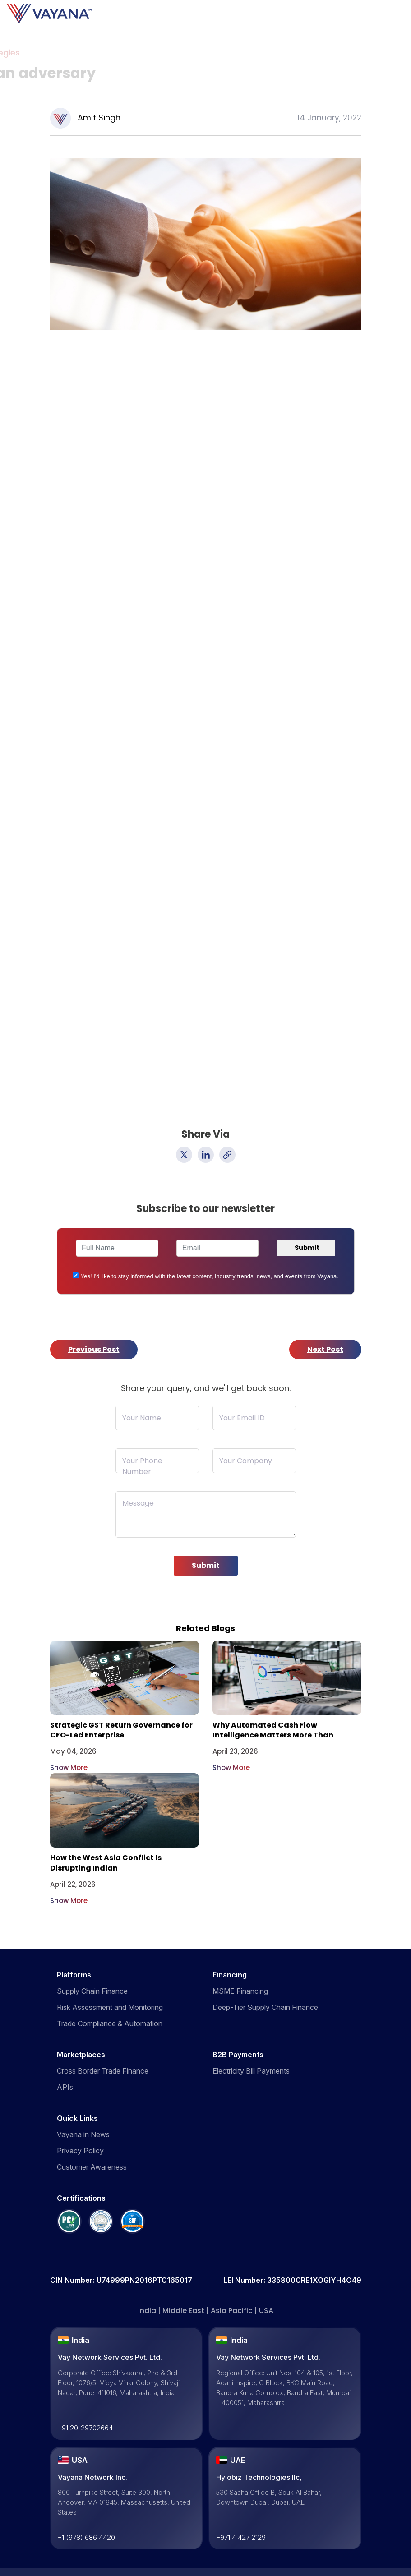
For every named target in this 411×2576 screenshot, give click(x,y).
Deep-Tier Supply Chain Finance (265, 2007)
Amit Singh (99, 117)
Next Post (325, 1349)
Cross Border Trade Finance (102, 2070)
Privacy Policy (80, 2150)
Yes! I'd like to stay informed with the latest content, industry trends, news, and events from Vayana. (209, 1276)
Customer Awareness (92, 2166)
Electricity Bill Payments (251, 2070)
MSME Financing (240, 1990)
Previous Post (94, 1349)
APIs (65, 2087)
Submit (206, 1565)
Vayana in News (83, 2134)
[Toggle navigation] (408, 14)
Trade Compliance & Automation (109, 2023)
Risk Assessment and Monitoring (110, 2007)
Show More (69, 1767)
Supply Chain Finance (92, 1990)
